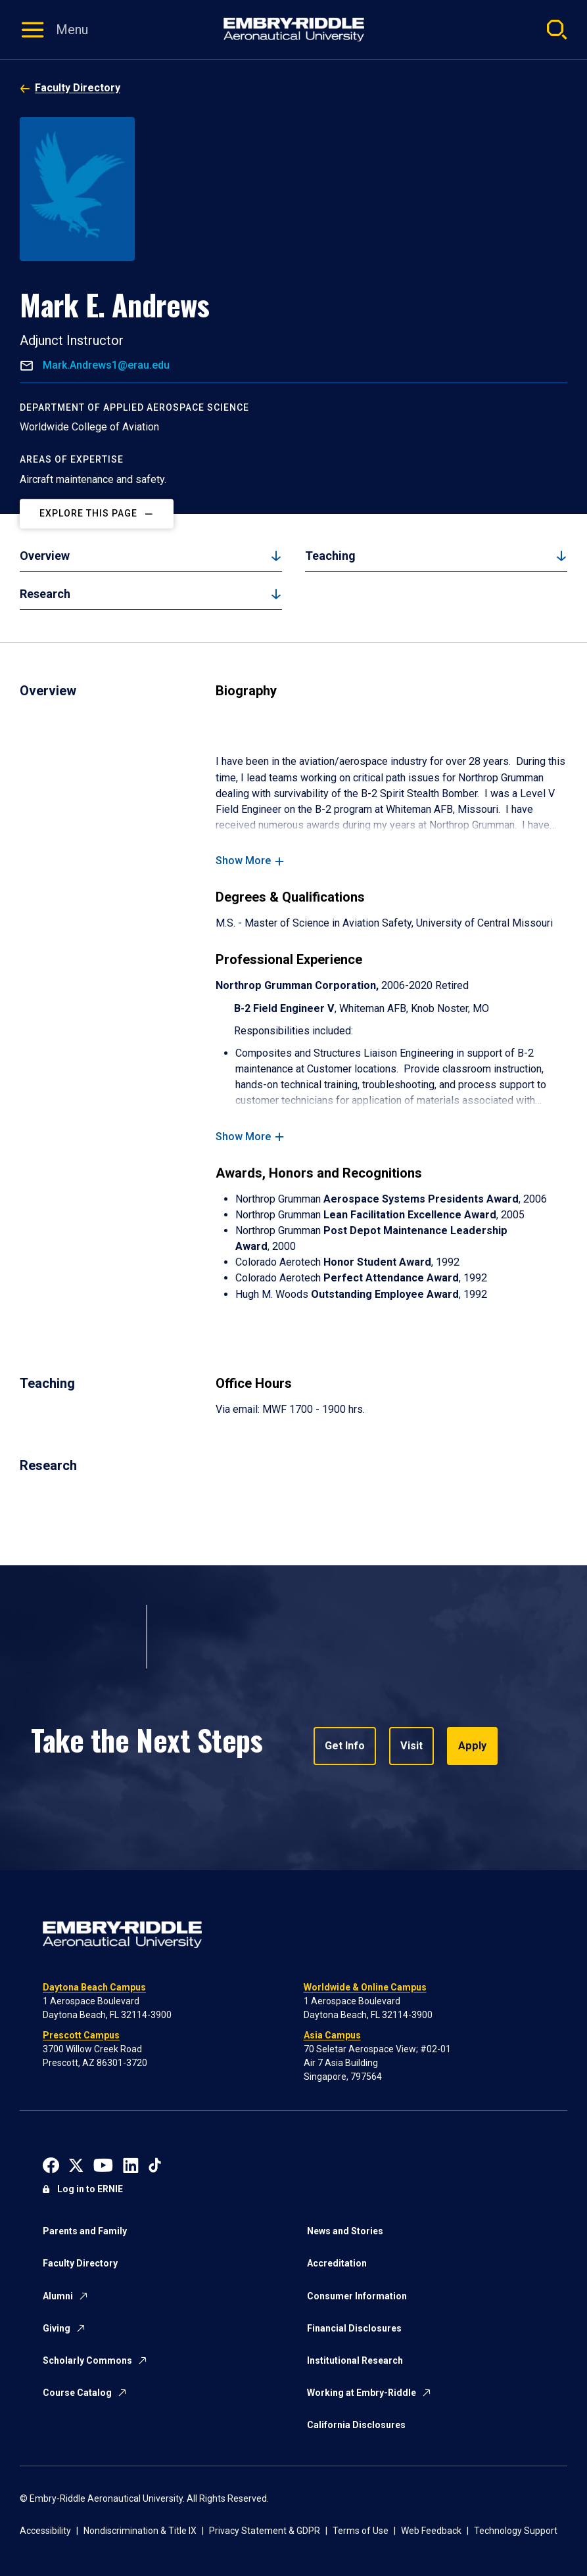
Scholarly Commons (87, 2360)
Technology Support (515, 2530)
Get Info (345, 1745)
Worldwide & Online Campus (365, 1987)
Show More (243, 860)
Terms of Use (360, 2530)
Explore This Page (88, 513)
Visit (411, 1745)
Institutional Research (355, 2360)
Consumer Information (357, 2296)
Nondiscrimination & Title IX (140, 2530)
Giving (56, 2328)
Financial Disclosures (354, 2328)
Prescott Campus (81, 2035)
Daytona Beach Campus (94, 1987)
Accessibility (45, 2530)
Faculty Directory (77, 87)
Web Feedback (431, 2530)
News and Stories (345, 2231)
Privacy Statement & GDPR (264, 2530)
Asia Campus (332, 2035)
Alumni (58, 2296)
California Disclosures (356, 2425)
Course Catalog (77, 2392)
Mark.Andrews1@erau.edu (105, 365)
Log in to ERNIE (90, 2189)
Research (45, 594)
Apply (471, 1745)
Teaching (330, 556)
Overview (45, 556)
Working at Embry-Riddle (361, 2392)
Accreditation (337, 2263)
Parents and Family (85, 2231)
